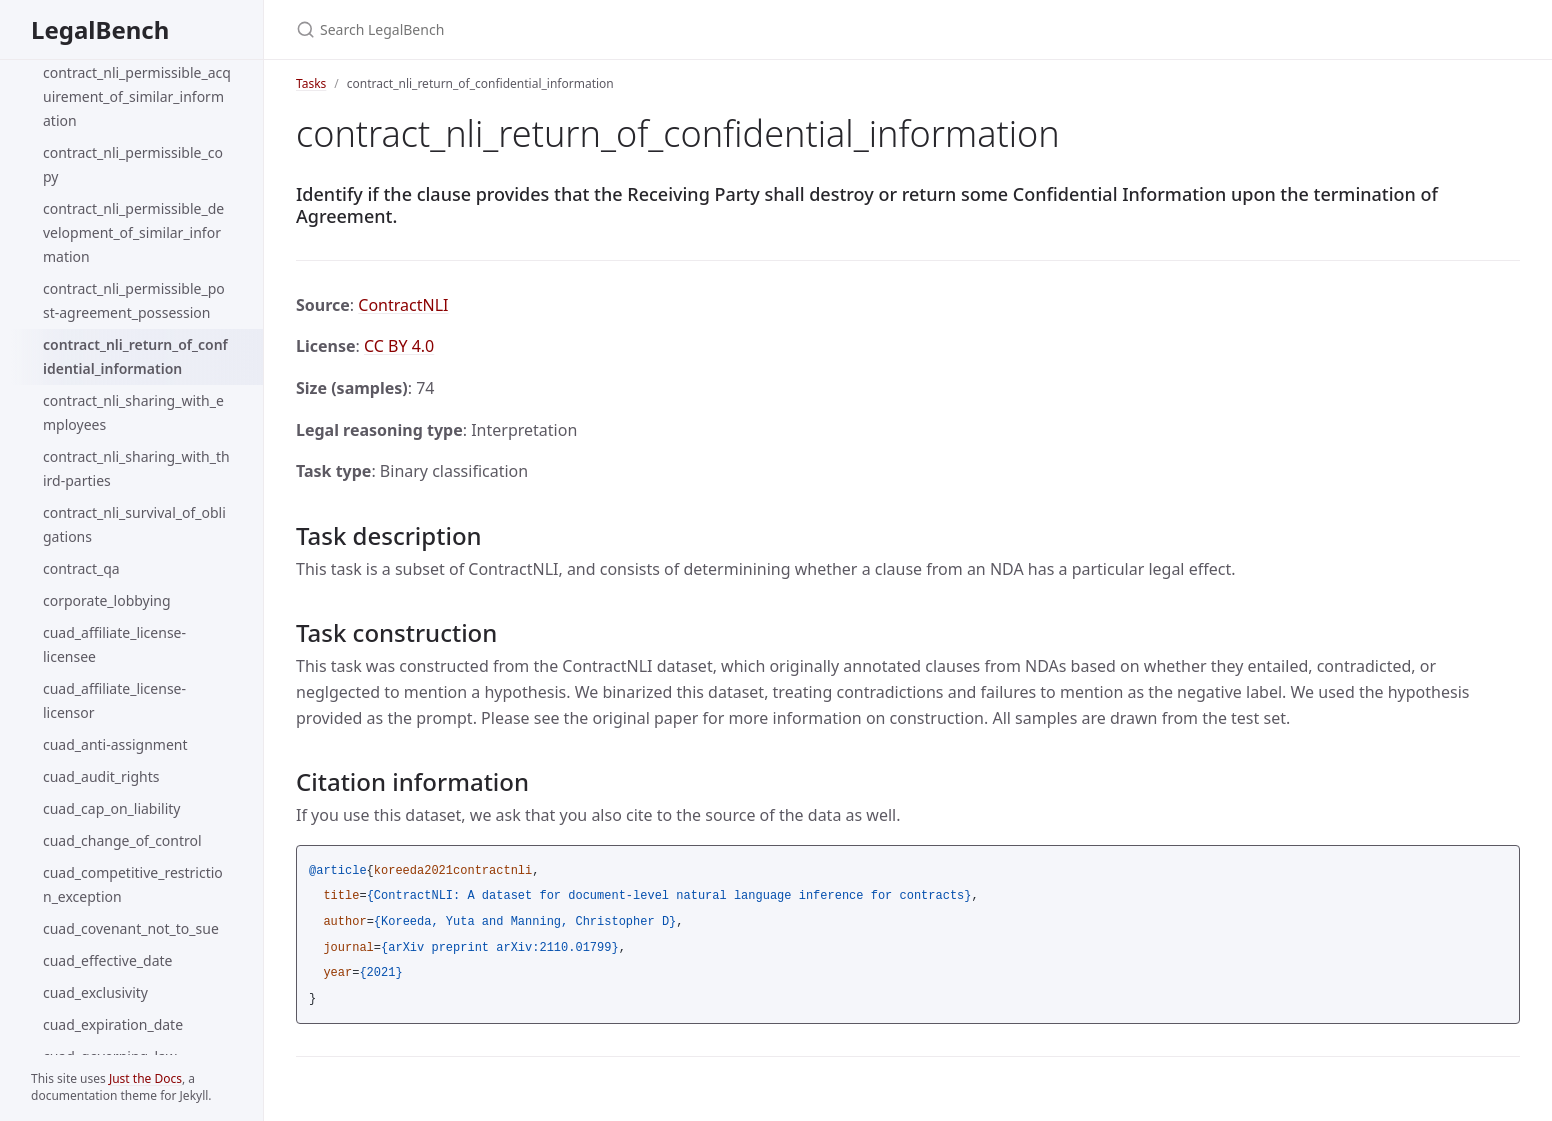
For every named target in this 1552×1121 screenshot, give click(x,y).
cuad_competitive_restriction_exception (133, 884)
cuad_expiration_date (113, 1024)
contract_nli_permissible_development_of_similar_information (133, 232)
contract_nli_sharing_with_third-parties (136, 468)
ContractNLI (403, 305)
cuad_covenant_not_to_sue (131, 928)
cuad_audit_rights (101, 776)
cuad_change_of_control (122, 840)
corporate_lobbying (107, 600)
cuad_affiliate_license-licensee (114, 644)
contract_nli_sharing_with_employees (133, 412)
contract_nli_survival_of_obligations (134, 524)
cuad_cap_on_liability (112, 808)
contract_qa (81, 568)
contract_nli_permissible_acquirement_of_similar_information (137, 96)
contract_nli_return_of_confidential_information (135, 356)
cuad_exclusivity (95, 992)
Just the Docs (145, 1078)
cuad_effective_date (108, 960)
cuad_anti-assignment (115, 744)
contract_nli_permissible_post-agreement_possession (134, 300)
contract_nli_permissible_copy (133, 164)
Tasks (311, 83)
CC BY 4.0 (399, 346)
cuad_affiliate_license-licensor (114, 700)
